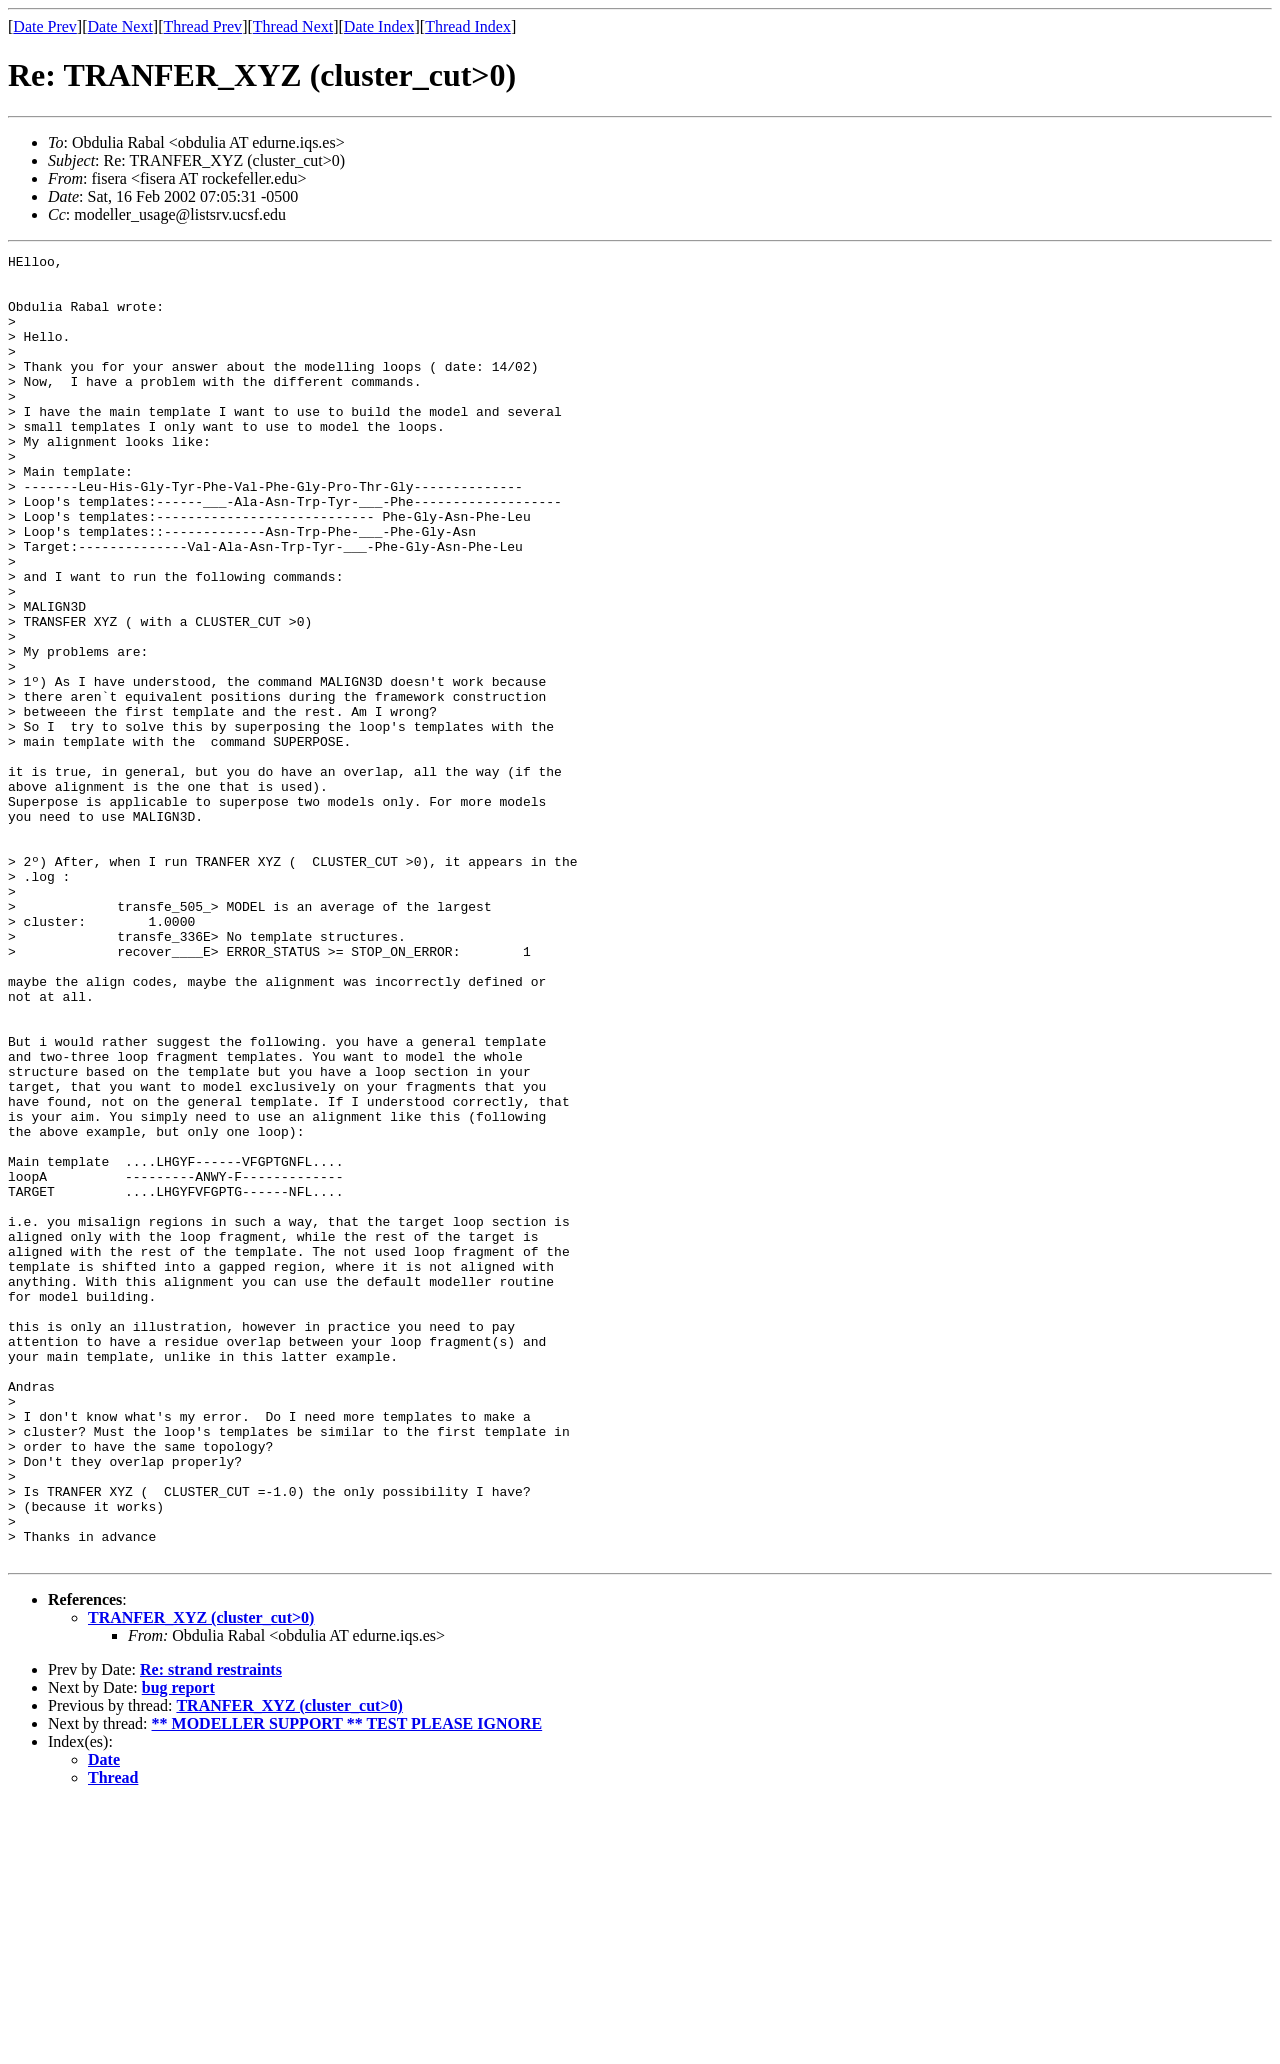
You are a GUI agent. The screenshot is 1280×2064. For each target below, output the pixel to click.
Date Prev (45, 26)
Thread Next (293, 26)
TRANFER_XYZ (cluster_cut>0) (201, 1878)
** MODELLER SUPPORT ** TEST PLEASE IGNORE (347, 1984)
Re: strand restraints (211, 1930)
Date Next (120, 26)
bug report (178, 1948)
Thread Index (468, 26)
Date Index (379, 26)
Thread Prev (202, 26)
